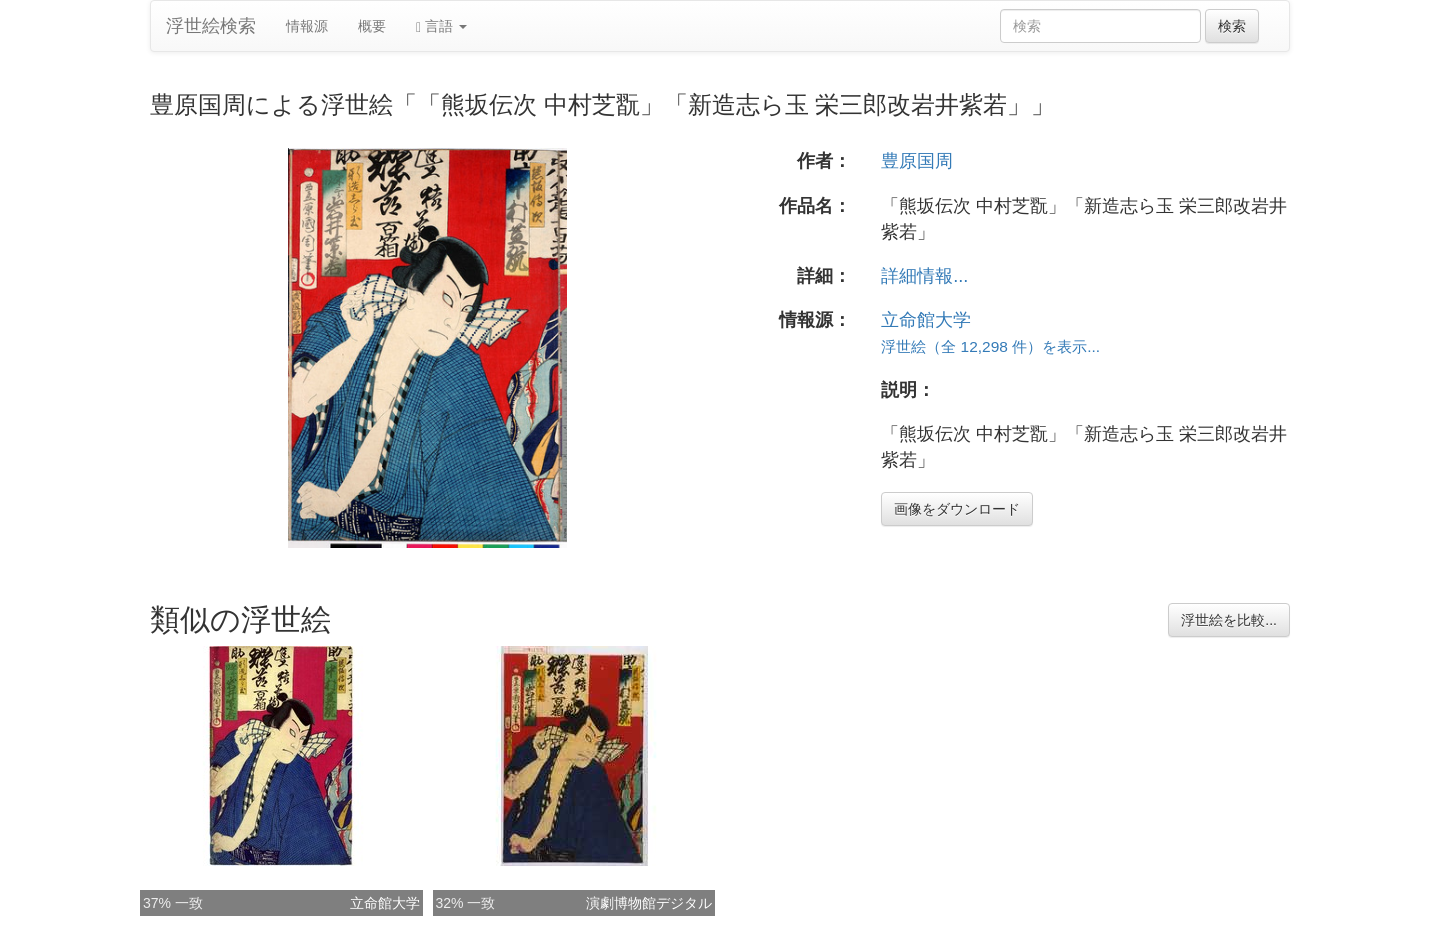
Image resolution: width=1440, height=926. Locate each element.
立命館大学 (926, 320)
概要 (372, 26)
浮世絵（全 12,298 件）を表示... (990, 346)
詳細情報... (924, 276)
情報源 (307, 26)
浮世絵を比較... (1229, 620)
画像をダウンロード (957, 509)
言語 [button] (441, 26)
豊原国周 (917, 161)
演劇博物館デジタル (649, 903)
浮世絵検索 (211, 26)
